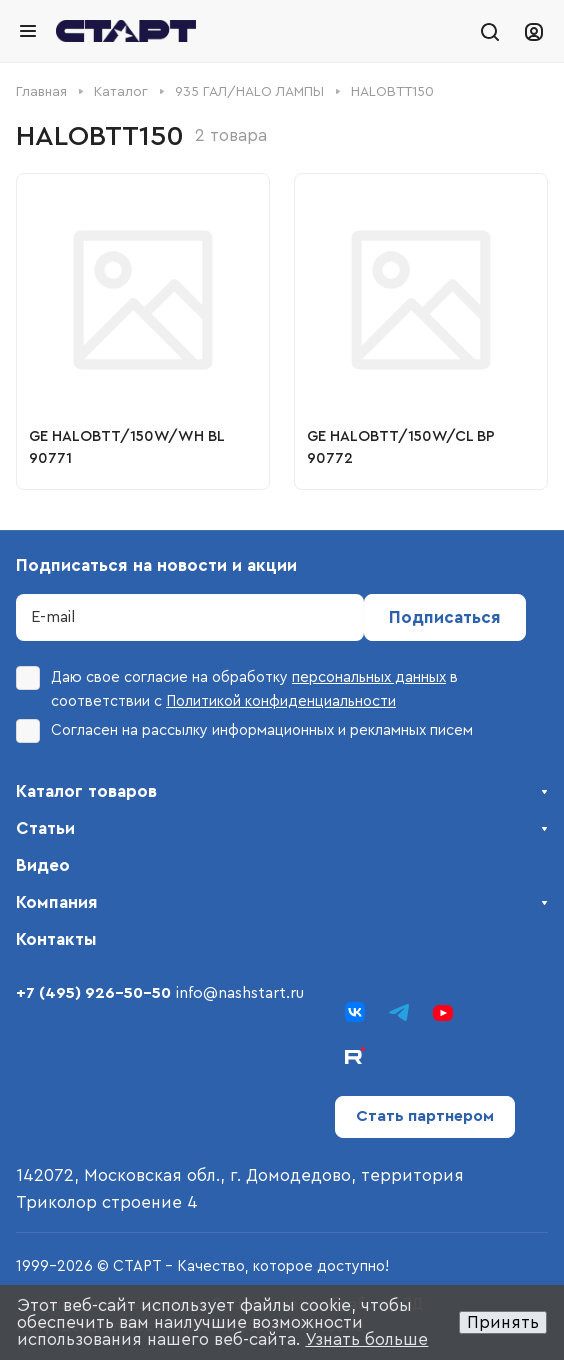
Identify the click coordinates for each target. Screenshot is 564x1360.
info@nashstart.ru (240, 993)
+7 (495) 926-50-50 (93, 993)
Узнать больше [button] (366, 1339)
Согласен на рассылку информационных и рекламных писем (244, 731)
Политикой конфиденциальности (281, 701)
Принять (503, 1322)
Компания (57, 902)
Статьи (45, 828)
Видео (43, 865)
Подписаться (445, 617)
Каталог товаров (86, 791)
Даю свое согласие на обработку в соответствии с (237, 687)
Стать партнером (425, 1116)
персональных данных (369, 677)
